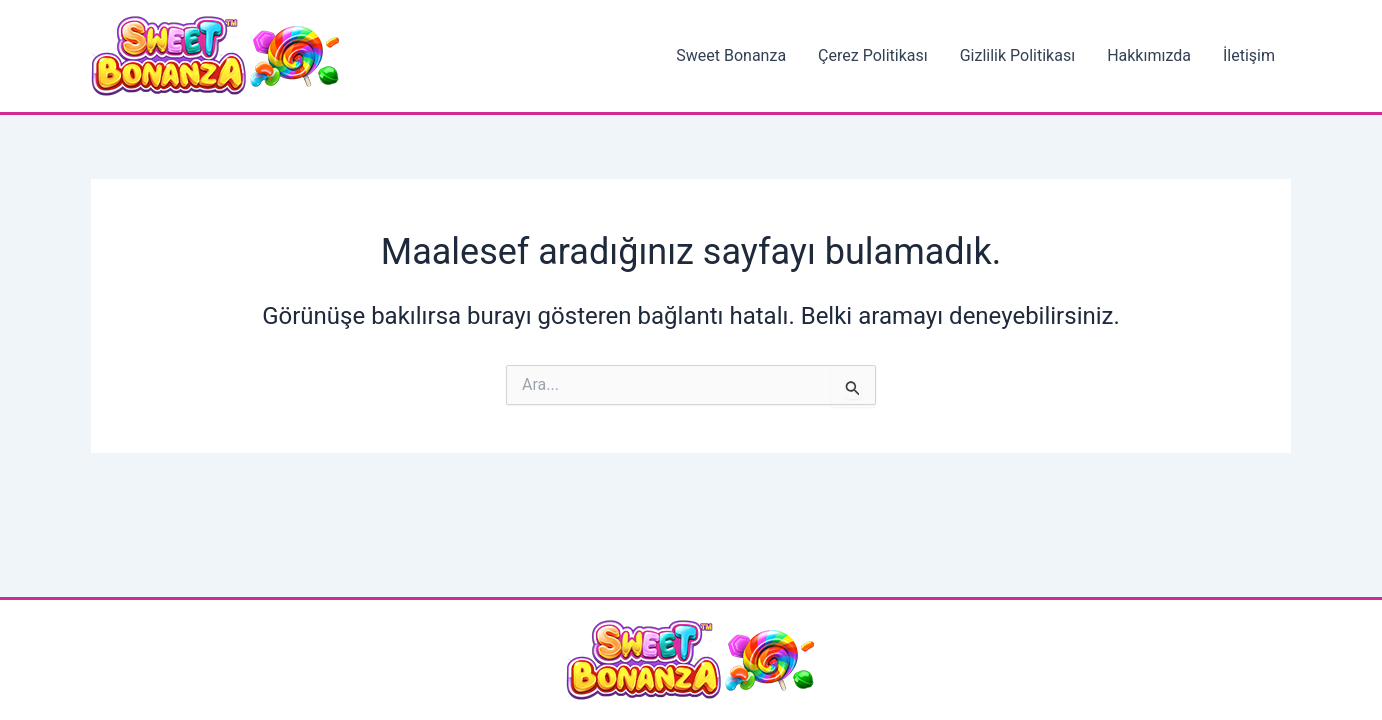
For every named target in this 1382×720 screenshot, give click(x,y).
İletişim (1249, 55)
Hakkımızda (1149, 55)
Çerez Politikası (873, 55)
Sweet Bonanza (731, 55)
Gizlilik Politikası (1017, 55)
